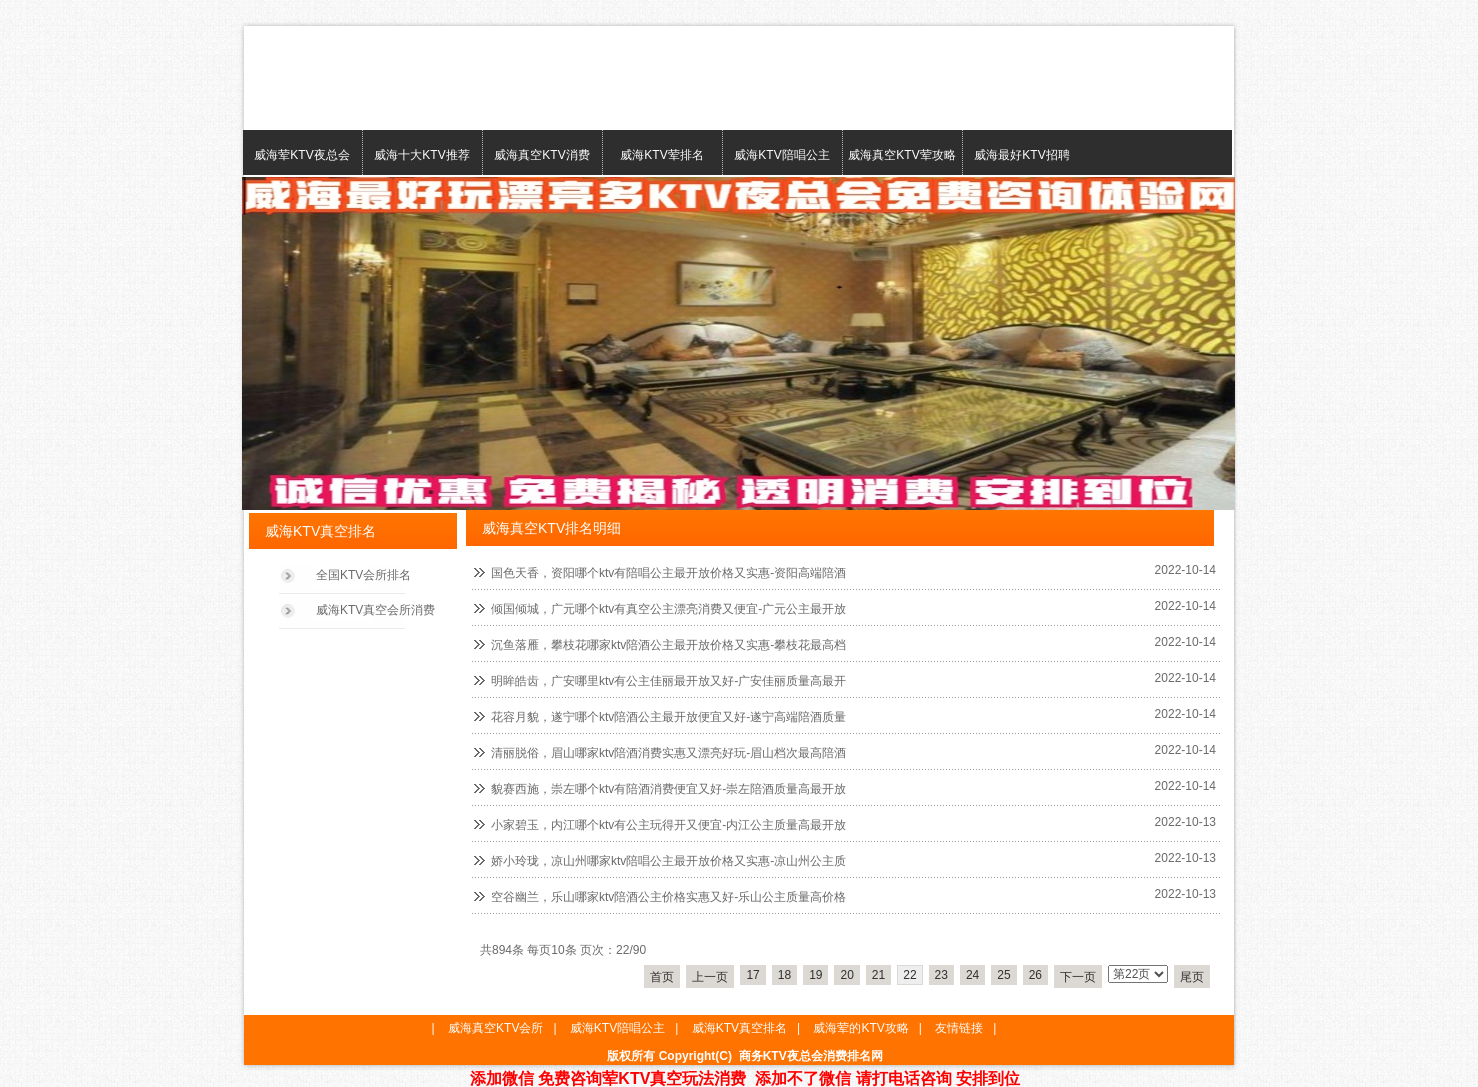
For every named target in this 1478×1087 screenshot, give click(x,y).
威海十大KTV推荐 (421, 155)
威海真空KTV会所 (495, 1028)
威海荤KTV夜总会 (301, 155)
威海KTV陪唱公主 (781, 155)
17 (752, 975)
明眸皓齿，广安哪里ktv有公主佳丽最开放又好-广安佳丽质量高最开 (668, 681)
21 (878, 975)
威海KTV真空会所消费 (375, 610)
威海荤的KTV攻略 (860, 1028)
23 (941, 975)
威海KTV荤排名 (661, 155)
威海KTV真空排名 (739, 1028)
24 (972, 975)
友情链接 (959, 1028)
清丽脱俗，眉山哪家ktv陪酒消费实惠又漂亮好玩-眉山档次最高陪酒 (668, 753)
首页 (662, 977)
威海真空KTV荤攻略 (901, 155)
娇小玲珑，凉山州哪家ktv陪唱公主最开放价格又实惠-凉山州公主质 (668, 861)
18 (784, 975)
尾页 (1192, 977)
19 (815, 975)
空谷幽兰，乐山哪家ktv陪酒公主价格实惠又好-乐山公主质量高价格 (668, 897)
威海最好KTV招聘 (1021, 155)
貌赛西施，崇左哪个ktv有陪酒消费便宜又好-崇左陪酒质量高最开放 (668, 789)
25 (1003, 975)
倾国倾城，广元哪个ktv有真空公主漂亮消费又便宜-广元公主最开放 (668, 609)
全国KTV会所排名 (363, 575)
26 (1035, 975)
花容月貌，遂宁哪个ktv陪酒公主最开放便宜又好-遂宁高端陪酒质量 (668, 717)
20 (846, 975)
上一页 (710, 977)
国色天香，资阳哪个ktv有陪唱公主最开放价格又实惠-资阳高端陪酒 (668, 573)
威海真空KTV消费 (541, 155)
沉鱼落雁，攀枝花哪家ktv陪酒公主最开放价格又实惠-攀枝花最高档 (668, 645)
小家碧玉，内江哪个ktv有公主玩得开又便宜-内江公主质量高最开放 (668, 825)
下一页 (1078, 977)
